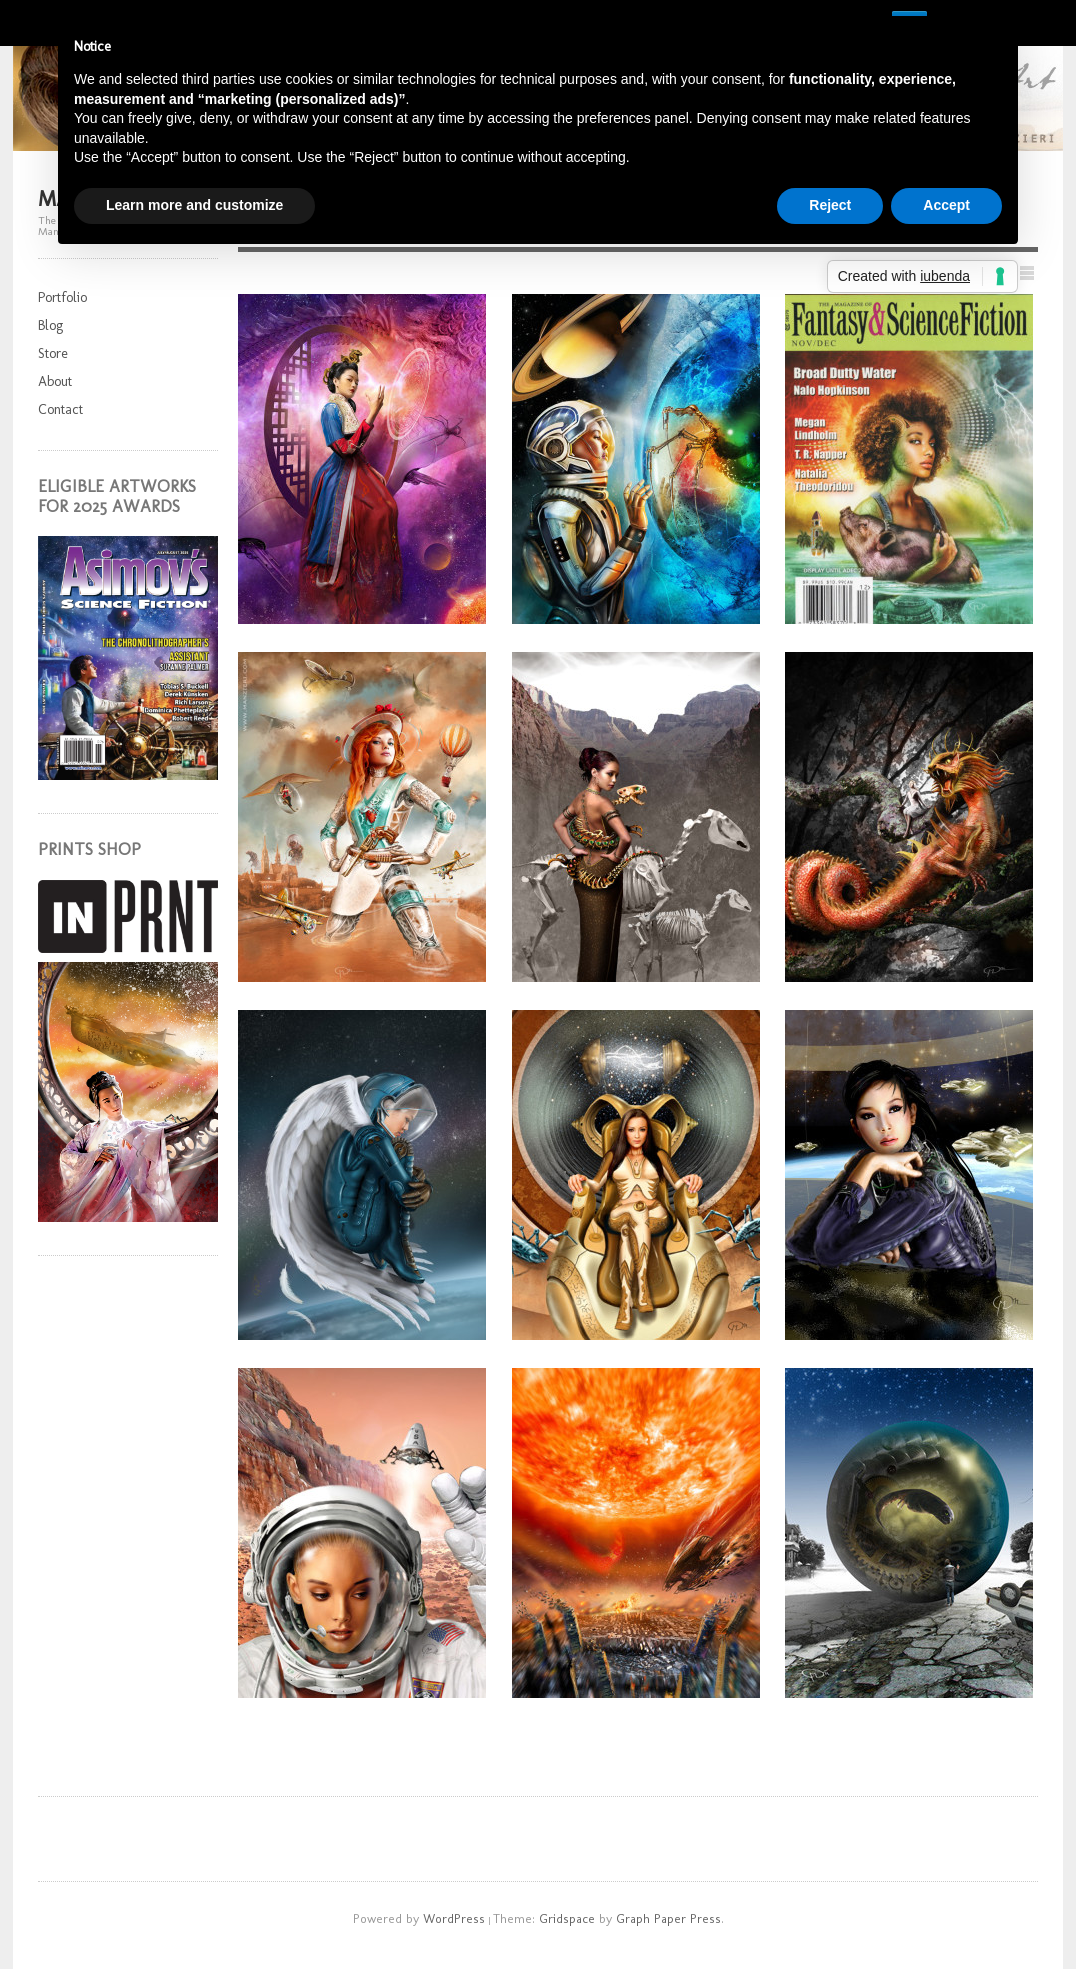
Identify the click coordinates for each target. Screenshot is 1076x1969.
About (55, 381)
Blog (50, 325)
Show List (1027, 273)
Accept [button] (946, 205)
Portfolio (62, 297)
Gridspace (567, 1918)
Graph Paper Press (668, 1918)
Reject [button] (830, 205)
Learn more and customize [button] (194, 205)
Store (53, 353)
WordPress (454, 1918)
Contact (60, 409)
